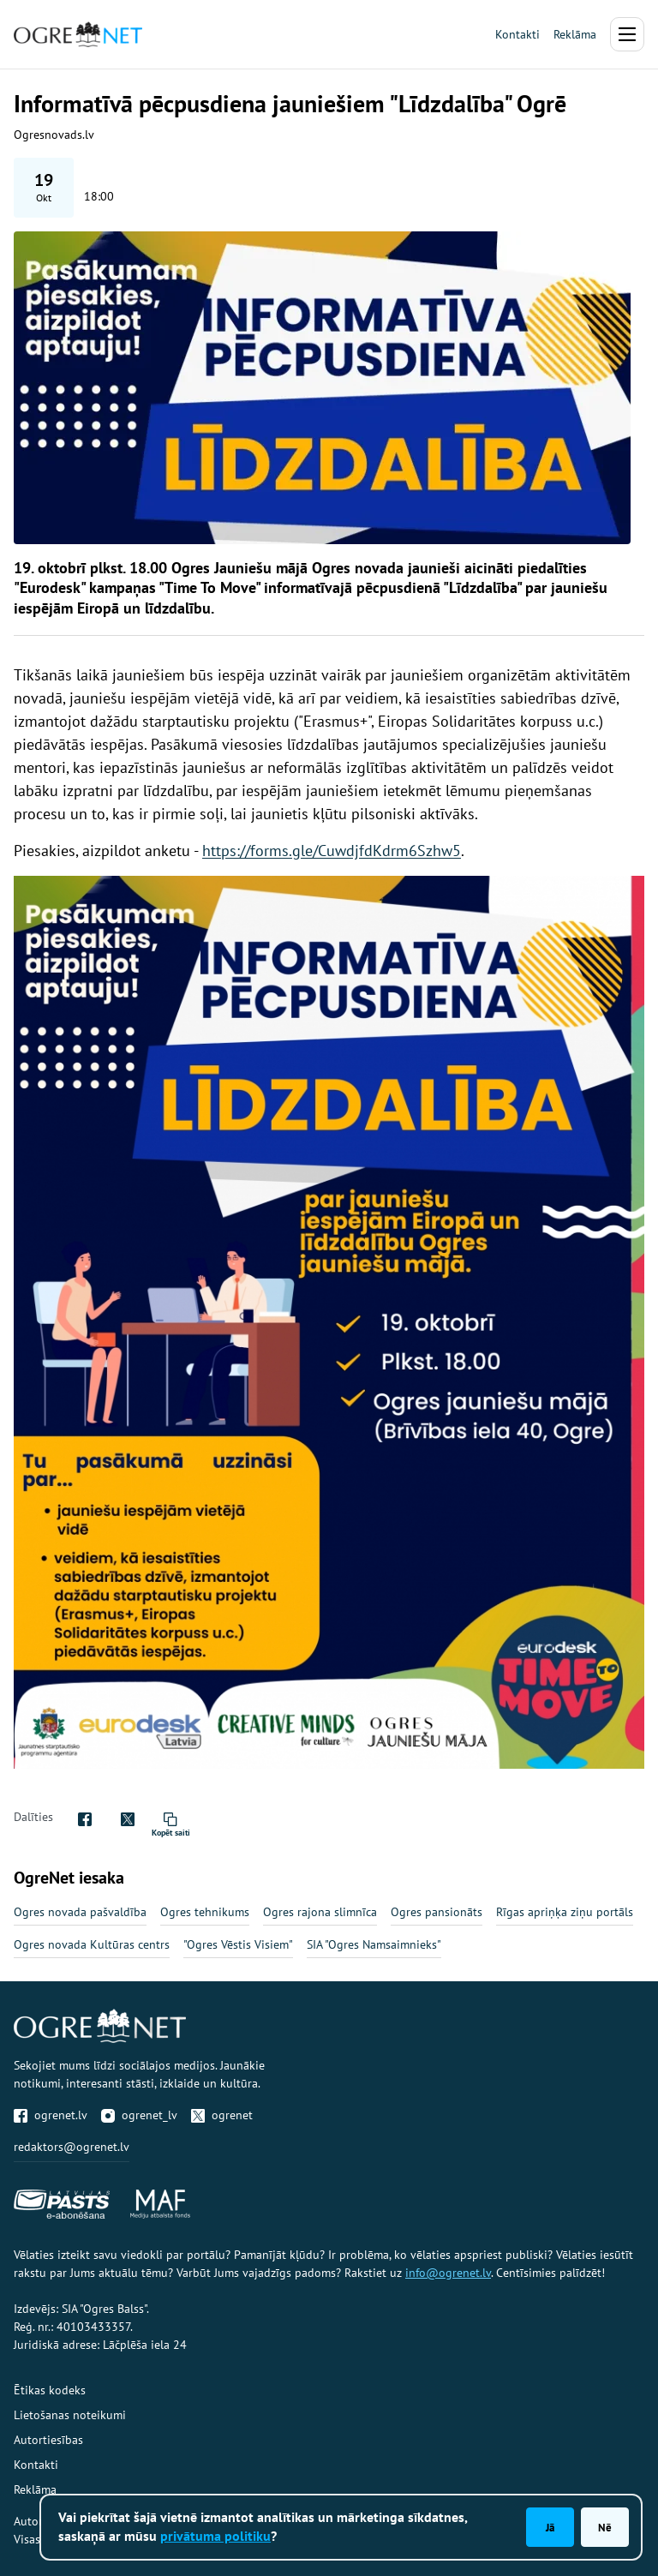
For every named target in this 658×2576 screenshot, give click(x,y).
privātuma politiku (215, 2535)
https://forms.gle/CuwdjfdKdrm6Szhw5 (331, 850)
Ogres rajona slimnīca (320, 1912)
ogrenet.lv (50, 2115)
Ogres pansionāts (436, 1912)
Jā (550, 2527)
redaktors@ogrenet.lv (71, 2146)
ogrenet (222, 2115)
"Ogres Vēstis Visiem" (238, 1944)
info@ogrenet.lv (448, 2272)
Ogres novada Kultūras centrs (92, 1944)
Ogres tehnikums (204, 1912)
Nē (605, 2527)
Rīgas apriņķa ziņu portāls (564, 1912)
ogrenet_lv (139, 2115)
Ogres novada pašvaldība (80, 1912)
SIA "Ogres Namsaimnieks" (374, 1944)
